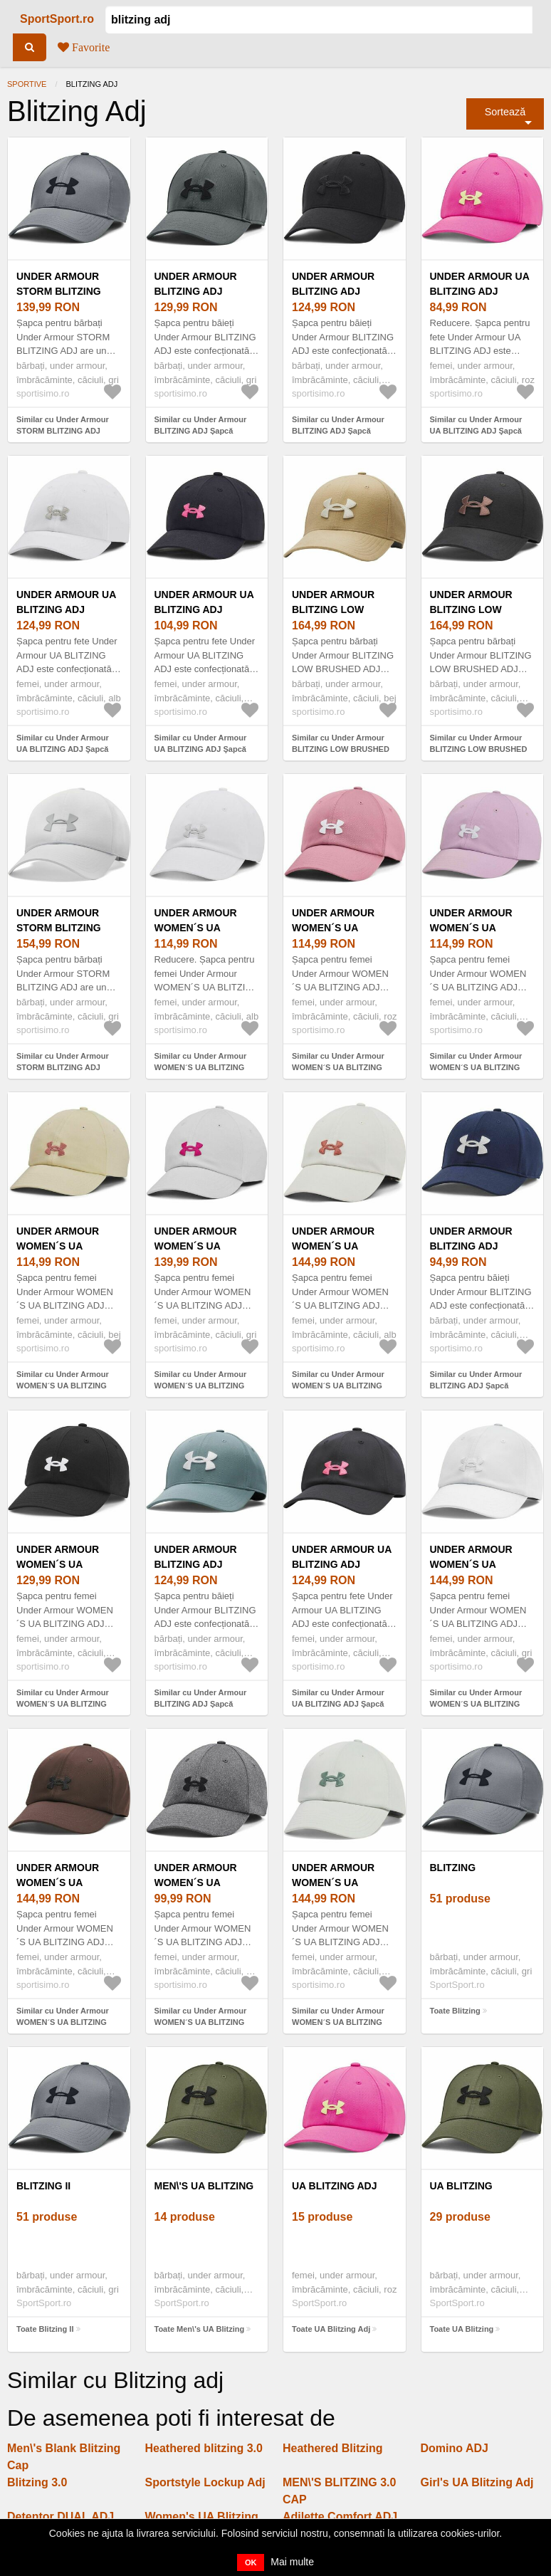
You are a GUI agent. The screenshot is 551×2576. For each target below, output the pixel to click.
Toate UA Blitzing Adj (331, 2329)
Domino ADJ (454, 2448)
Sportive (26, 84)
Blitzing (453, 1867)
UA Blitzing (461, 2186)
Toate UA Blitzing (462, 2329)
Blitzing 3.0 (37, 2482)
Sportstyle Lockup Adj (205, 2482)
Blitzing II (43, 2186)
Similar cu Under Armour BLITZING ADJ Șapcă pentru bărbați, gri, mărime (203, 431)
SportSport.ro (57, 19)
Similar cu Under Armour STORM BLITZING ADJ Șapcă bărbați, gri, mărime (65, 431)
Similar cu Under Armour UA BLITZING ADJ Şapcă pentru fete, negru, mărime (203, 749)
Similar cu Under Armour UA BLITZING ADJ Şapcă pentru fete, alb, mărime (62, 749)
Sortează (505, 111)
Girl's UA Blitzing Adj (477, 2482)
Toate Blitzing (455, 2010)
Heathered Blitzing (332, 2448)
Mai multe (292, 2561)
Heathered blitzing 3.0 (204, 2448)
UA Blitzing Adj (334, 2186)
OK (251, 2562)
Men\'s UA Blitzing (204, 2186)
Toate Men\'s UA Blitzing (199, 2329)
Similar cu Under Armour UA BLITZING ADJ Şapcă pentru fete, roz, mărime (476, 431)
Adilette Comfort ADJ (340, 2516)
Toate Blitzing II (44, 2329)
